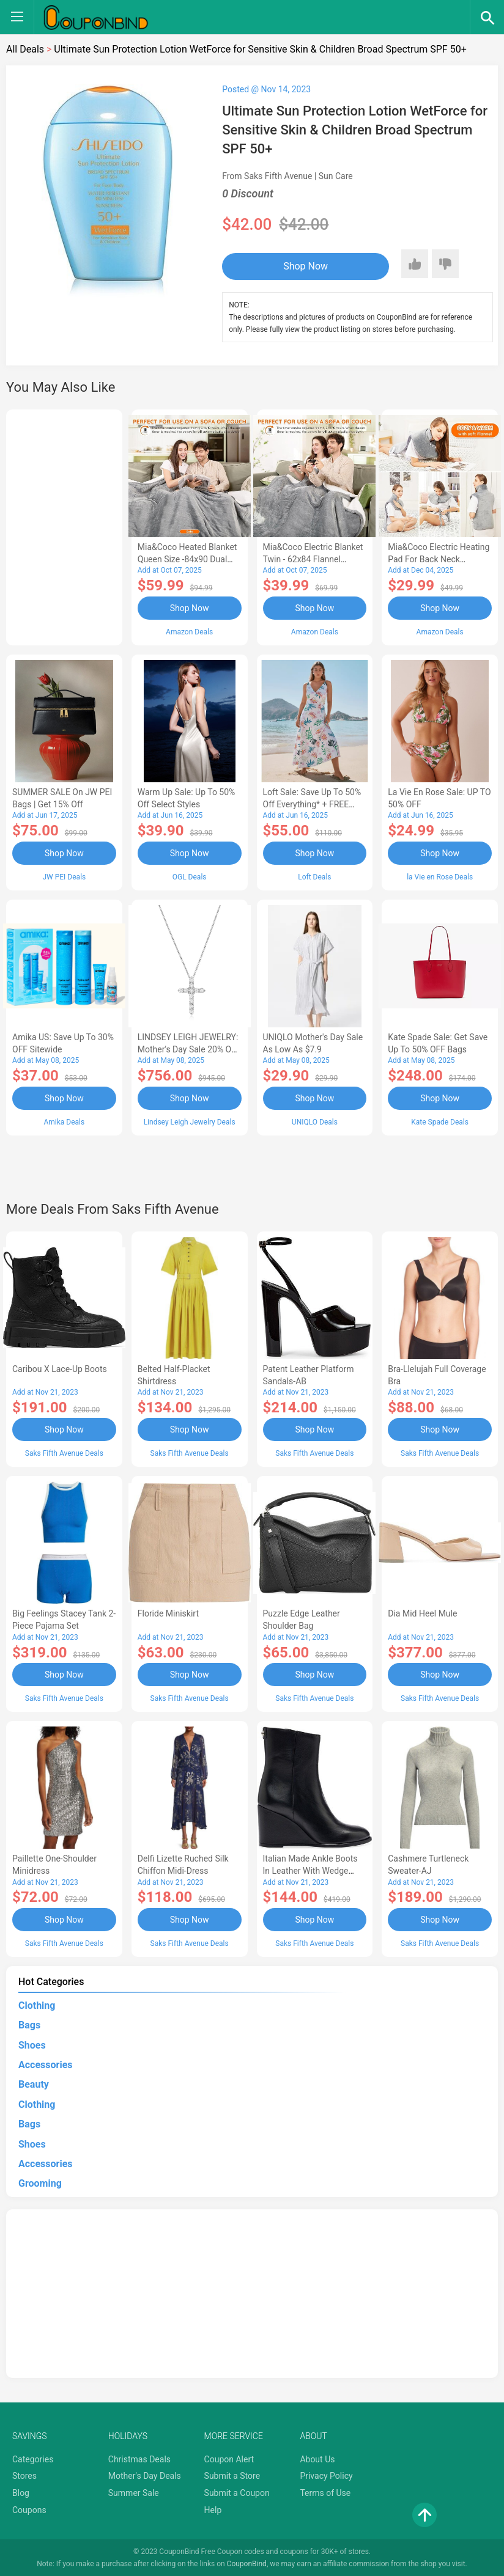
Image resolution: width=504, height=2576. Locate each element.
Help (213, 2509)
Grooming (40, 2182)
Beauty (33, 2083)
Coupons (29, 2509)
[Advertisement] (64, 526)
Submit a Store (232, 2474)
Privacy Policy (326, 2474)
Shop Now (297, 266)
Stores (24, 2474)
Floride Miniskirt (168, 1613)
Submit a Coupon (237, 2492)
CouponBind (247, 2562)
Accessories (45, 2063)
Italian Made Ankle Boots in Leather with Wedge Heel (310, 1870)
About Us (317, 2458)
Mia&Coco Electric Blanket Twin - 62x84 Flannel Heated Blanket (313, 559)
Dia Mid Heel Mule (422, 1613)
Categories (32, 2458)
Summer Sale (133, 2492)
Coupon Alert (229, 2458)
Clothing (36, 2004)
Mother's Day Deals (144, 2474)
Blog (20, 2492)
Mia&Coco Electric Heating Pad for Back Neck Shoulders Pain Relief (438, 559)
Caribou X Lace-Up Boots (59, 1368)
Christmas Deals (139, 2458)
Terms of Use (325, 2492)
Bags (29, 2024)
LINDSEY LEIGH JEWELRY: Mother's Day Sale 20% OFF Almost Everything (189, 1049)
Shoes (32, 2044)
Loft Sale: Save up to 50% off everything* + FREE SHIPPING (312, 804)
